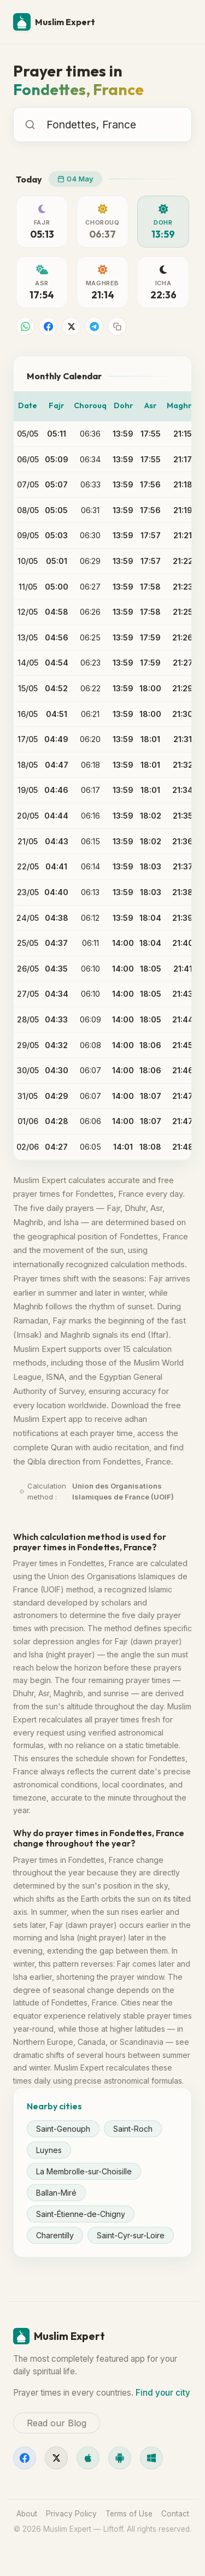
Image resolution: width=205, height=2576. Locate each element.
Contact (175, 2513)
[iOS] (88, 2457)
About (26, 2513)
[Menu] (179, 22)
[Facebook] (24, 2457)
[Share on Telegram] (94, 326)
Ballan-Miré (56, 2192)
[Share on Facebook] (48, 326)
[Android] (119, 2457)
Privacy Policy (71, 2513)
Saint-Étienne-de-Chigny (80, 2214)
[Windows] (151, 2457)
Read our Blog (56, 2423)
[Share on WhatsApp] (25, 326)
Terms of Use (129, 2513)
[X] (56, 2457)
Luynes (49, 2150)
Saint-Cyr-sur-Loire (131, 2235)
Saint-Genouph (63, 2128)
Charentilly (55, 2235)
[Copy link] (117, 326)
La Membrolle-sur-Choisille (84, 2171)
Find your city (163, 2392)
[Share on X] (71, 326)
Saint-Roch (133, 2128)
